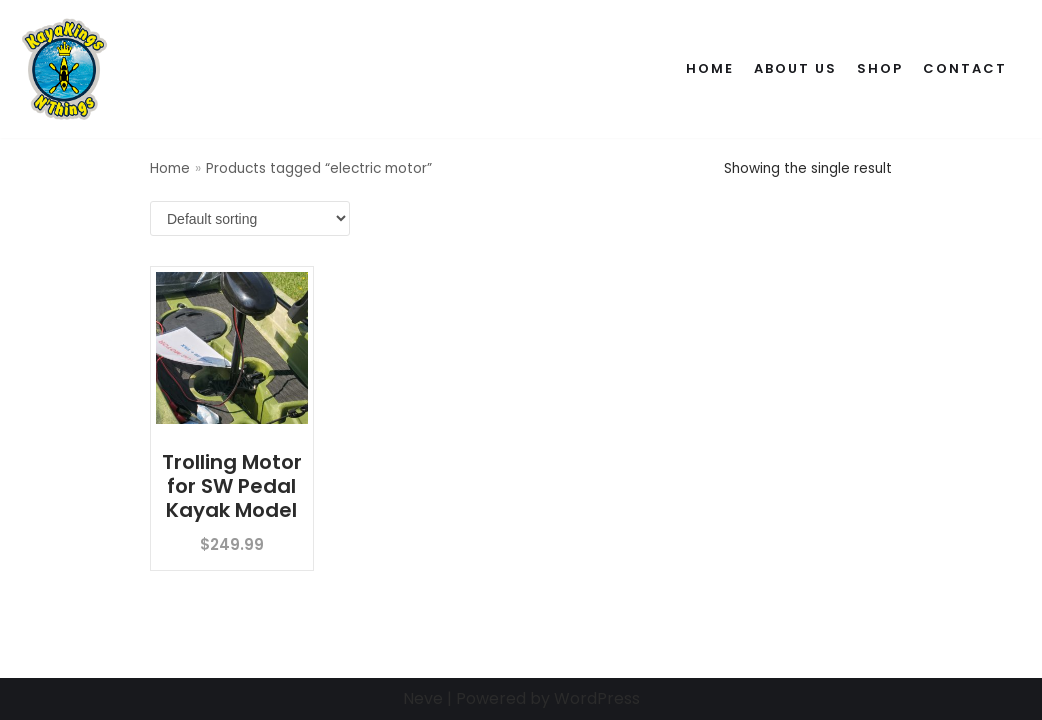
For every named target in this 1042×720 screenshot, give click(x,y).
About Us (795, 68)
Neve (423, 698)
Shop (880, 68)
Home (710, 68)
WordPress (597, 698)
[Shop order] (250, 218)
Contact (965, 68)
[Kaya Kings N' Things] (69, 69)
